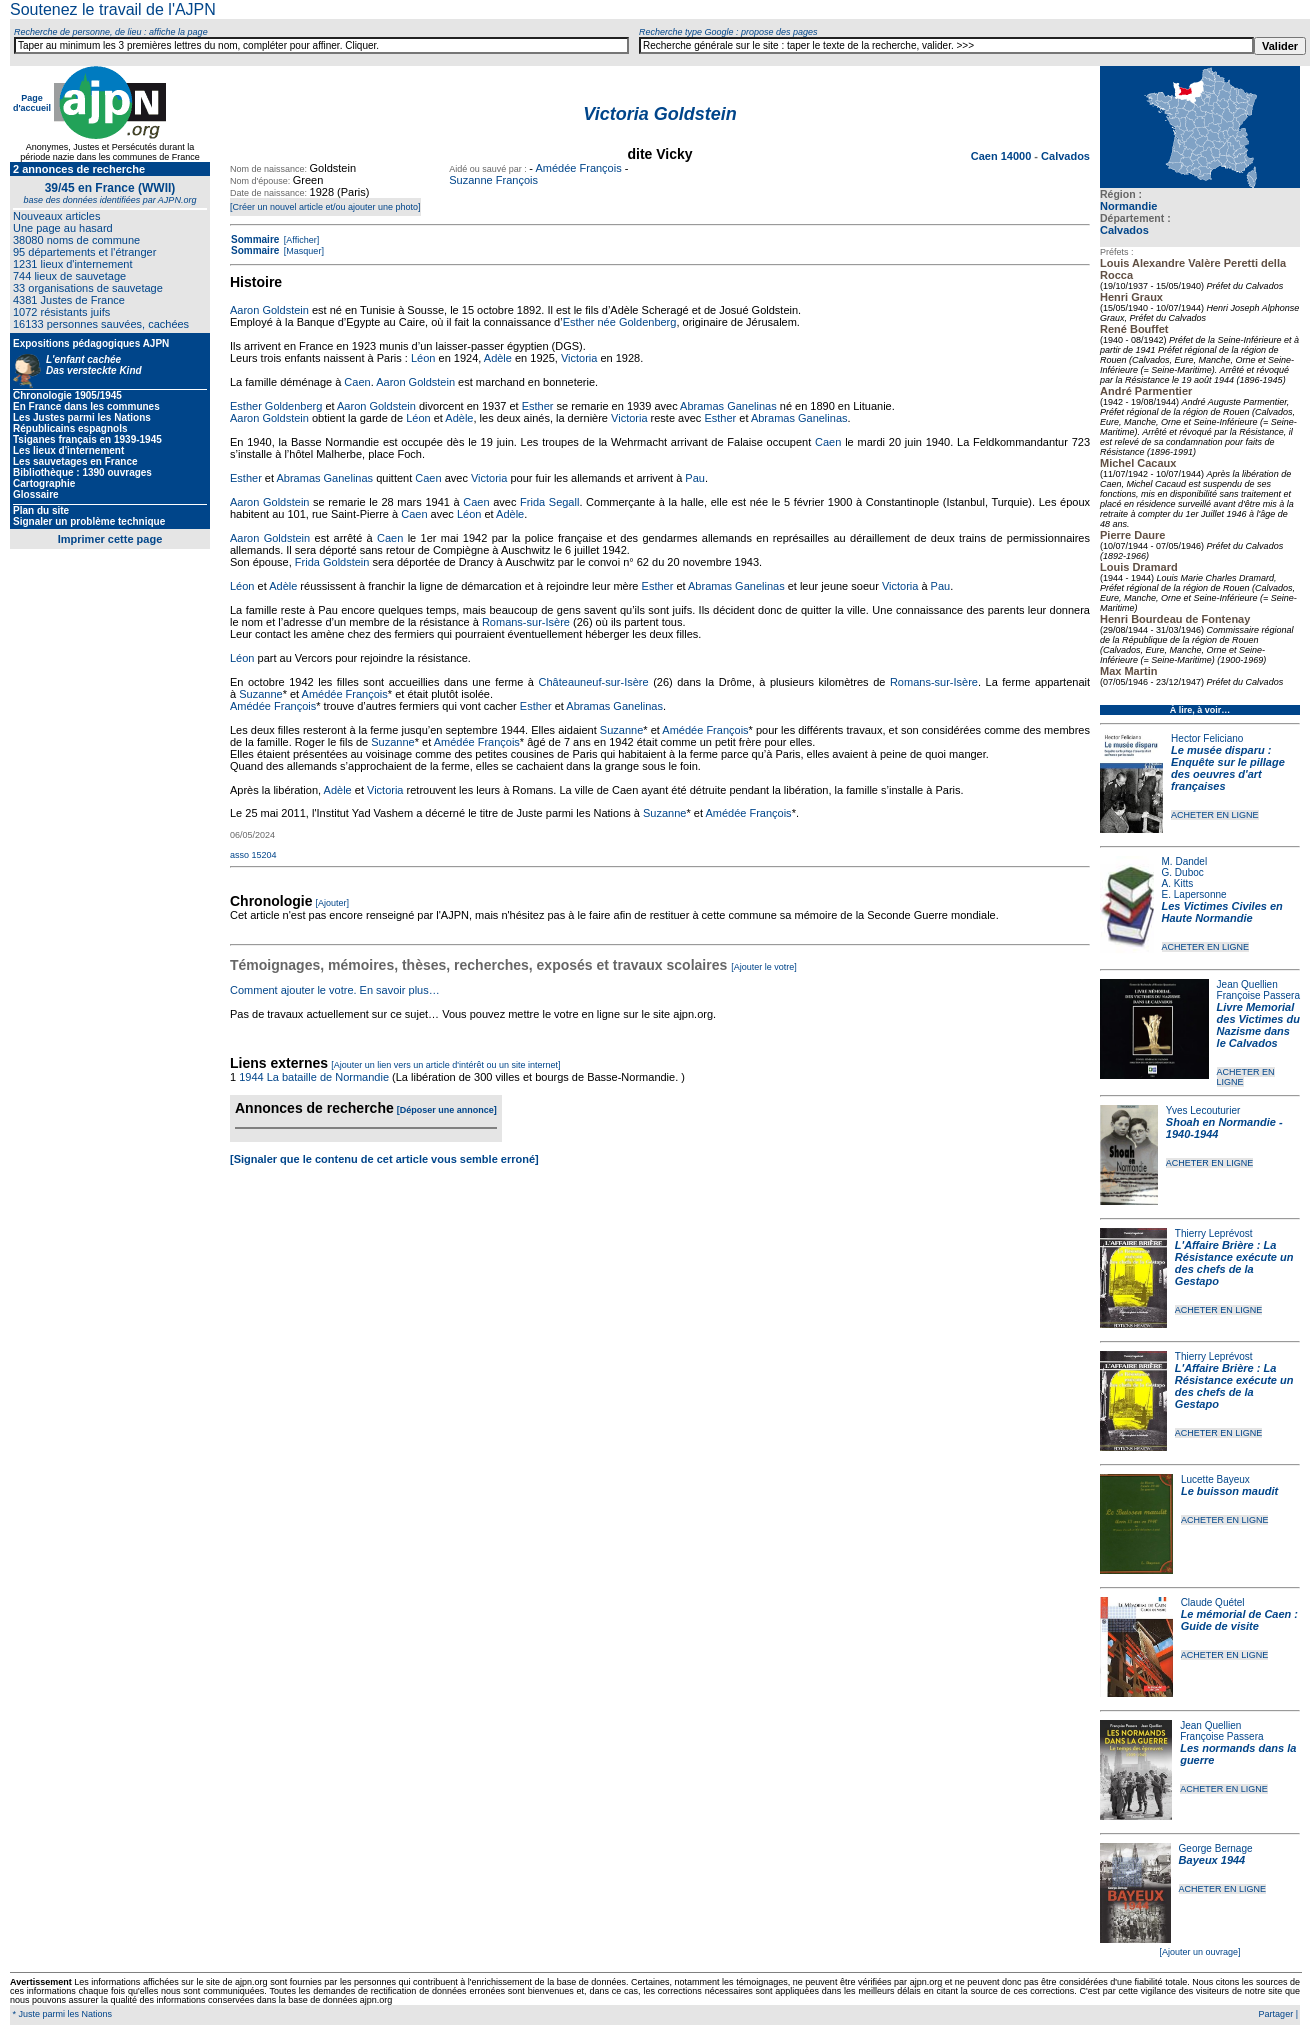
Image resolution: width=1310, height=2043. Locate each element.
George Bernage (1216, 1848)
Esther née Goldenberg (620, 322)
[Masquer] (302, 251)
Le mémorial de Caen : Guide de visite (1239, 1620)
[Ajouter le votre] (764, 967)
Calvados (1124, 230)
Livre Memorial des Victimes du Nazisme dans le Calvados (1258, 1025)
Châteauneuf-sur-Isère (594, 682)
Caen (357, 382)
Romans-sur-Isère (526, 622)
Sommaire (255, 239)
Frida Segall (549, 502)
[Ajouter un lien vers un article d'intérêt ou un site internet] (445, 1065)
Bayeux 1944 (1212, 1860)
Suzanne (260, 694)
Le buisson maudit (1229, 1491)
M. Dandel (1185, 861)
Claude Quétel (1213, 1602)
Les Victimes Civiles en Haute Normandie (1222, 912)
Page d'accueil (32, 103)
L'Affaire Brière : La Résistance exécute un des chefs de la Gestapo (1234, 1263)
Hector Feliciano (1207, 738)
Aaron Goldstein (269, 310)
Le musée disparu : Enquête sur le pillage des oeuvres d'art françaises (1228, 768)
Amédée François (578, 168)
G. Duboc (1183, 872)
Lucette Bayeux (1215, 1479)
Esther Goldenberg (276, 406)
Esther (538, 406)
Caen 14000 (1003, 156)
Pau (695, 478)
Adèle (498, 358)
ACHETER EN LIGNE (1215, 815)
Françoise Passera (1258, 995)
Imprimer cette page (110, 539)
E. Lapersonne (1194, 894)
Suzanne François (493, 180)
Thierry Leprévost (1214, 1233)
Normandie (1128, 206)
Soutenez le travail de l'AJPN (113, 9)
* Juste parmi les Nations (61, 2014)
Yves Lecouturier (1203, 1110)
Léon (423, 358)
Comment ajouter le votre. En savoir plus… (335, 990)
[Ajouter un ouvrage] (1199, 1952)
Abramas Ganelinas (728, 406)
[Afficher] (300, 240)
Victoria (579, 358)
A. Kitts (1178, 883)
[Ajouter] (333, 903)
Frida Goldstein (332, 562)
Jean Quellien (1247, 984)
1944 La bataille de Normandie (314, 1077)
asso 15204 (253, 855)
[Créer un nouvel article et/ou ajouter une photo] (325, 207)
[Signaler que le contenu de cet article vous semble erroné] (384, 1159)
